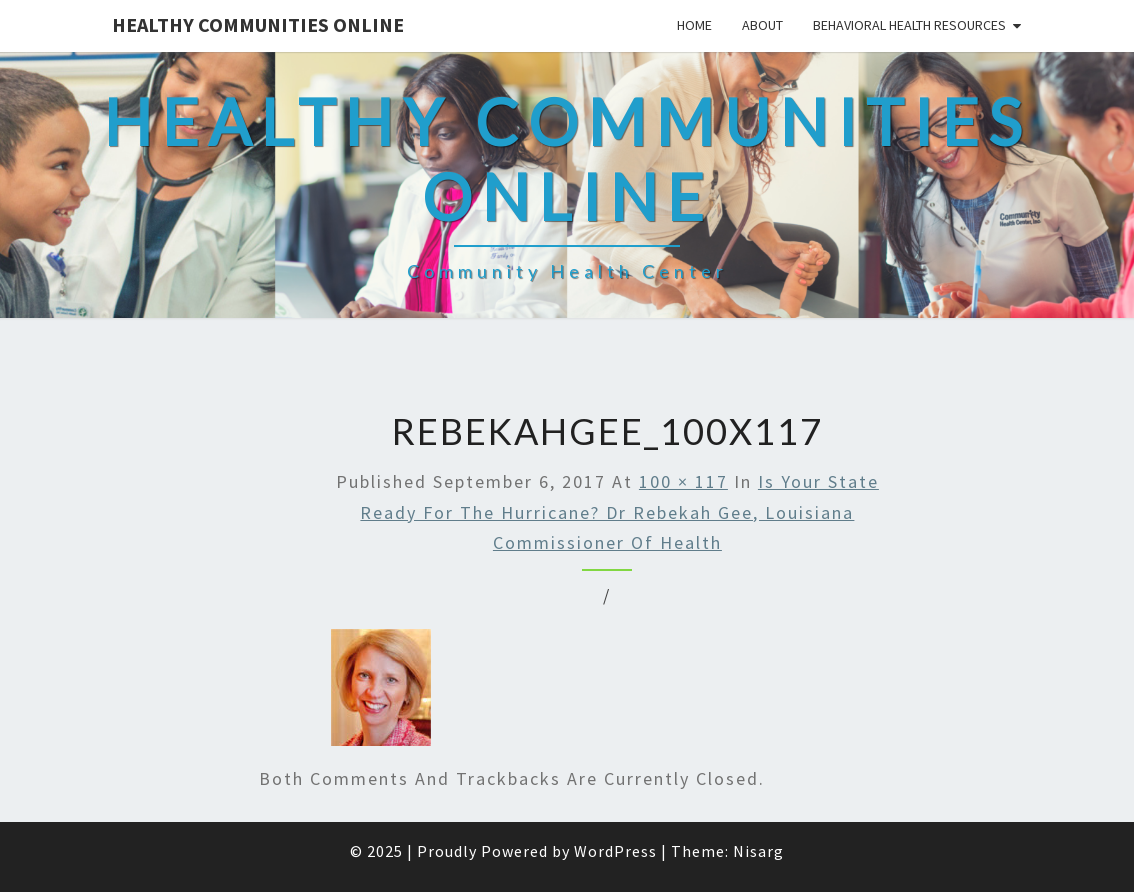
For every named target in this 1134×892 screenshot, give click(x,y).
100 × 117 (683, 481)
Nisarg (758, 851)
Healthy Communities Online (258, 24)
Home (694, 25)
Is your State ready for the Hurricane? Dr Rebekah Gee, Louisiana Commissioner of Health (619, 512)
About (762, 25)
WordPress (615, 851)
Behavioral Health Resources (909, 25)
